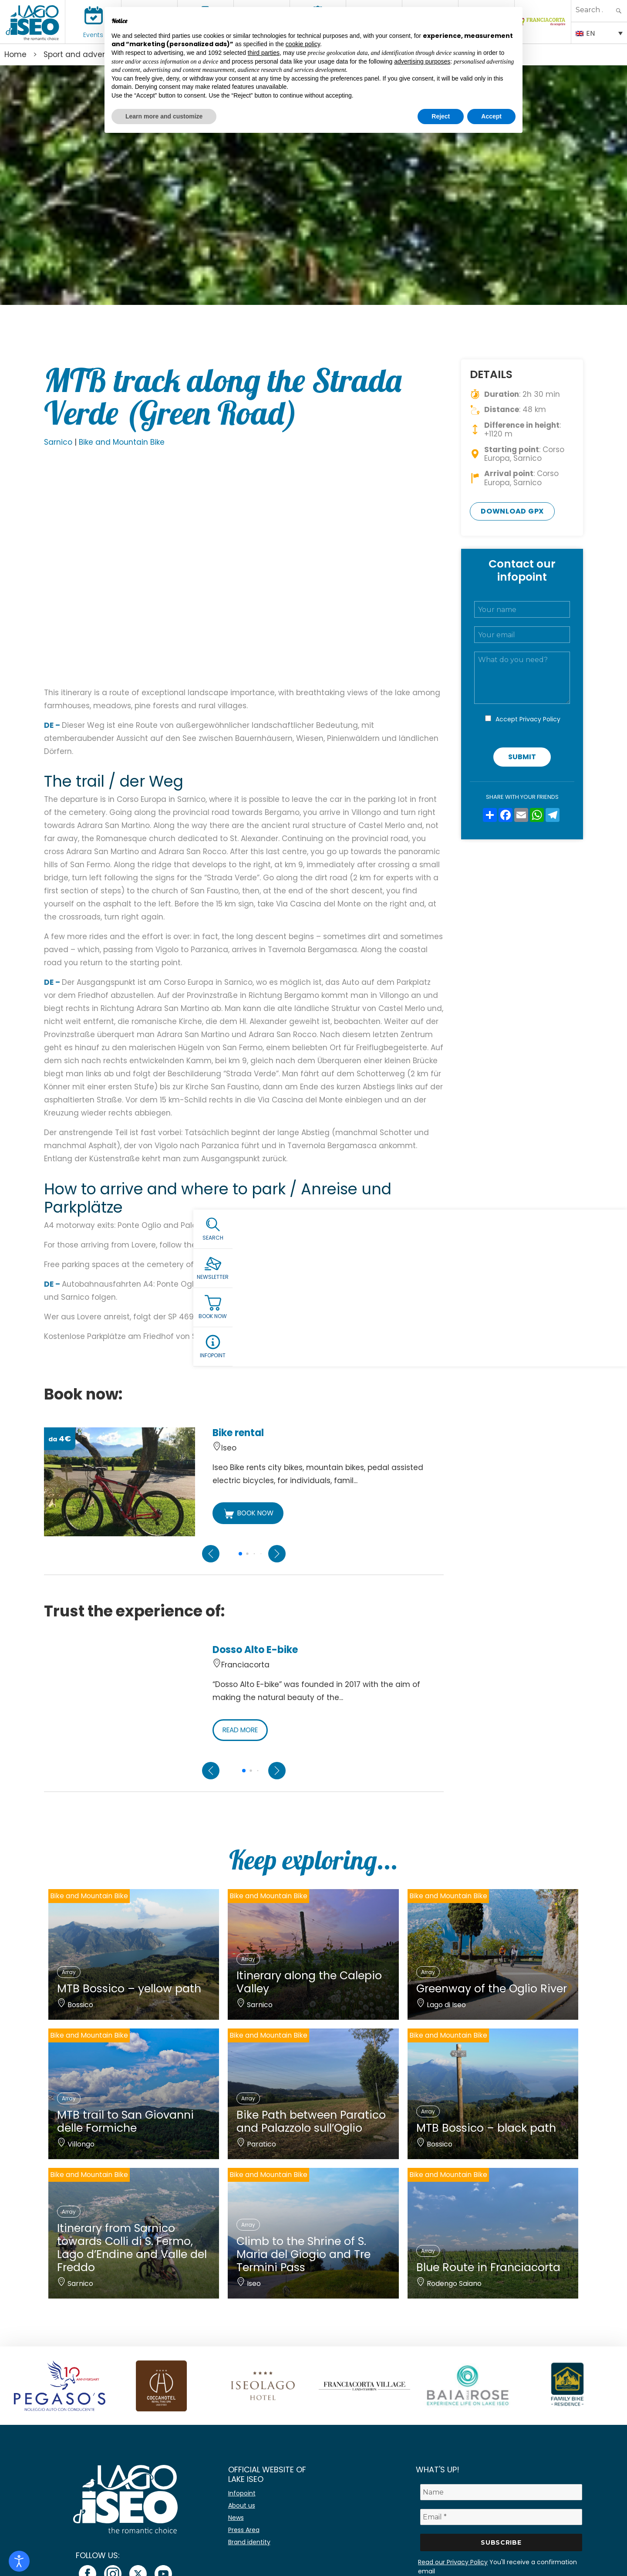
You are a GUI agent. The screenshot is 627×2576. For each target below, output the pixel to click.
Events (93, 34)
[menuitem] (599, 33)
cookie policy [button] (303, 44)
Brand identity (249, 2542)
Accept (528, 719)
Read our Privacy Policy (453, 2562)
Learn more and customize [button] (163, 116)
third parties (264, 52)
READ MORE (242, 1730)
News (236, 2517)
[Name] (501, 2492)
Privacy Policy (539, 719)
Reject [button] (440, 116)
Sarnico (58, 442)
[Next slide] (277, 1553)
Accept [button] (491, 116)
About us (241, 2505)
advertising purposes (422, 61)
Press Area (244, 2529)
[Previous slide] (210, 1553)
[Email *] (501, 2517)
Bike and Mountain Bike (122, 442)
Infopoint (242, 2493)
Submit (522, 757)
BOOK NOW (249, 1513)
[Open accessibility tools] (19, 2561)
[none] (599, 33)
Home (15, 54)
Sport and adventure (83, 54)
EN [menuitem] (590, 33)
